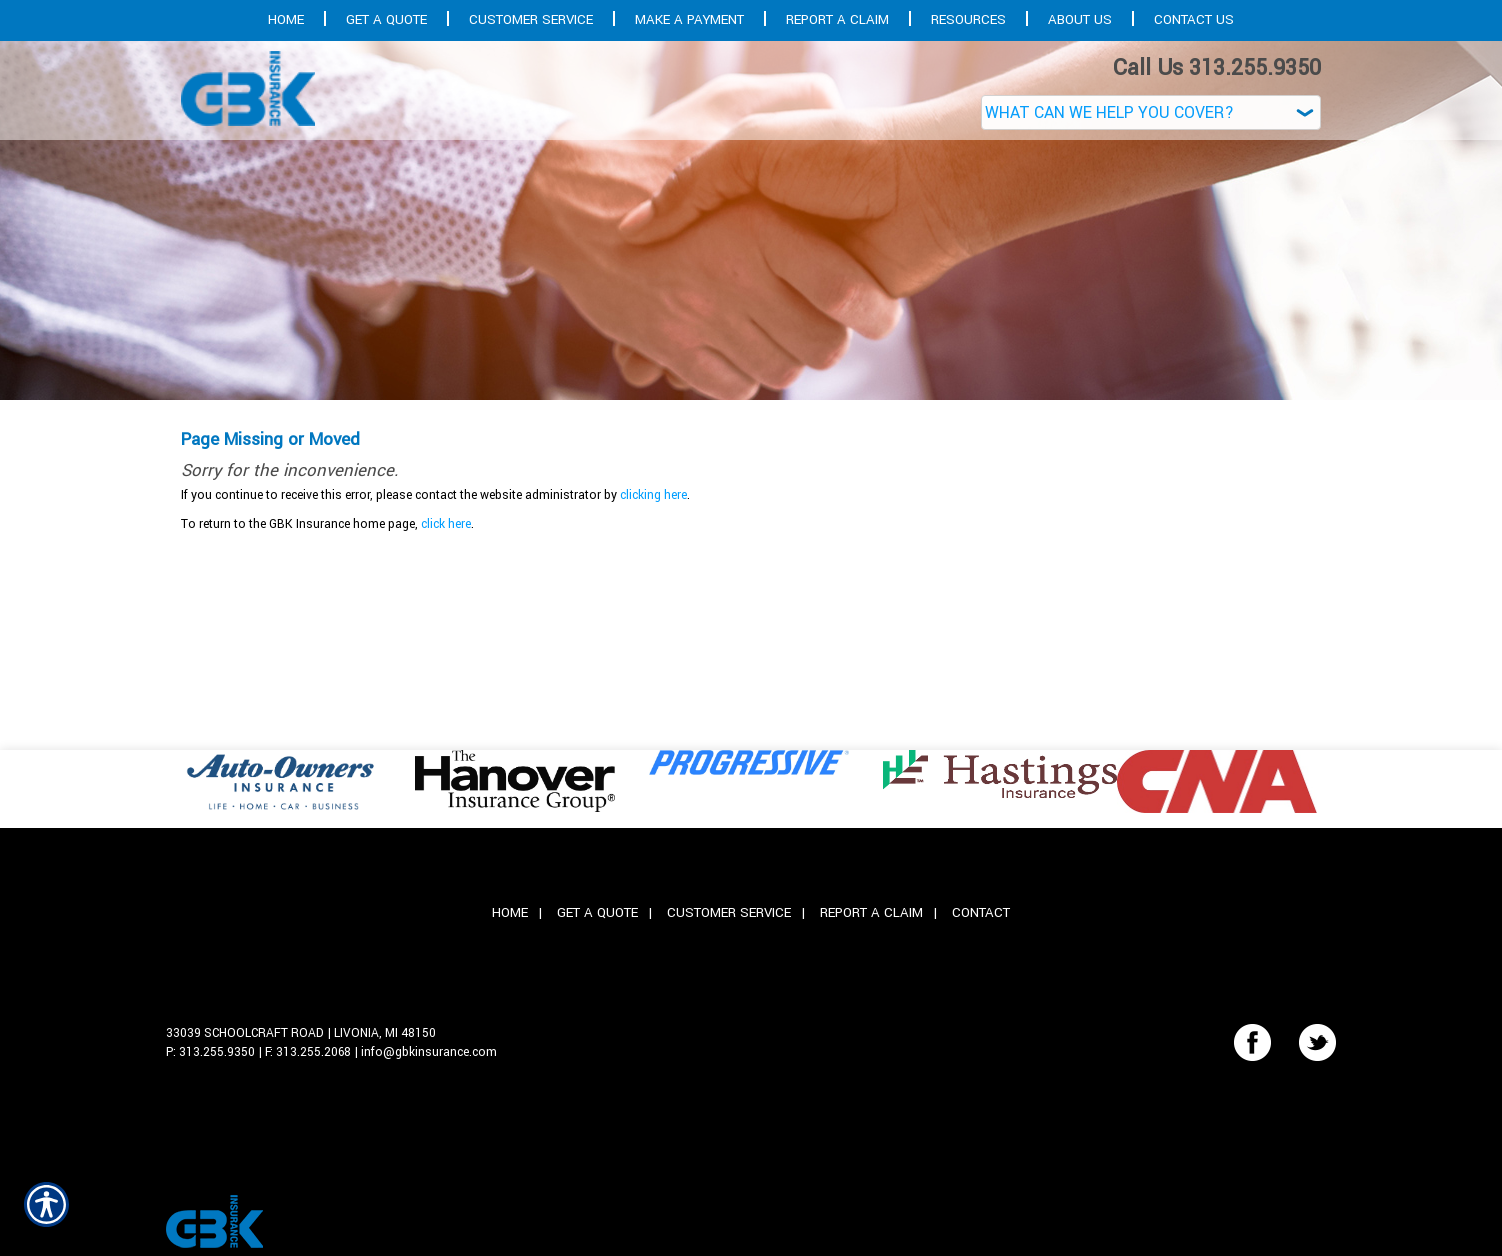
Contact (981, 912)
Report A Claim (871, 912)
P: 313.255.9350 (210, 1052)
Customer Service (729, 912)
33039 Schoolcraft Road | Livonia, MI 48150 (301, 1033)
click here (446, 524)
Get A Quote (597, 912)
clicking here (653, 495)
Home (510, 912)
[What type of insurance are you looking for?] (1151, 112)
